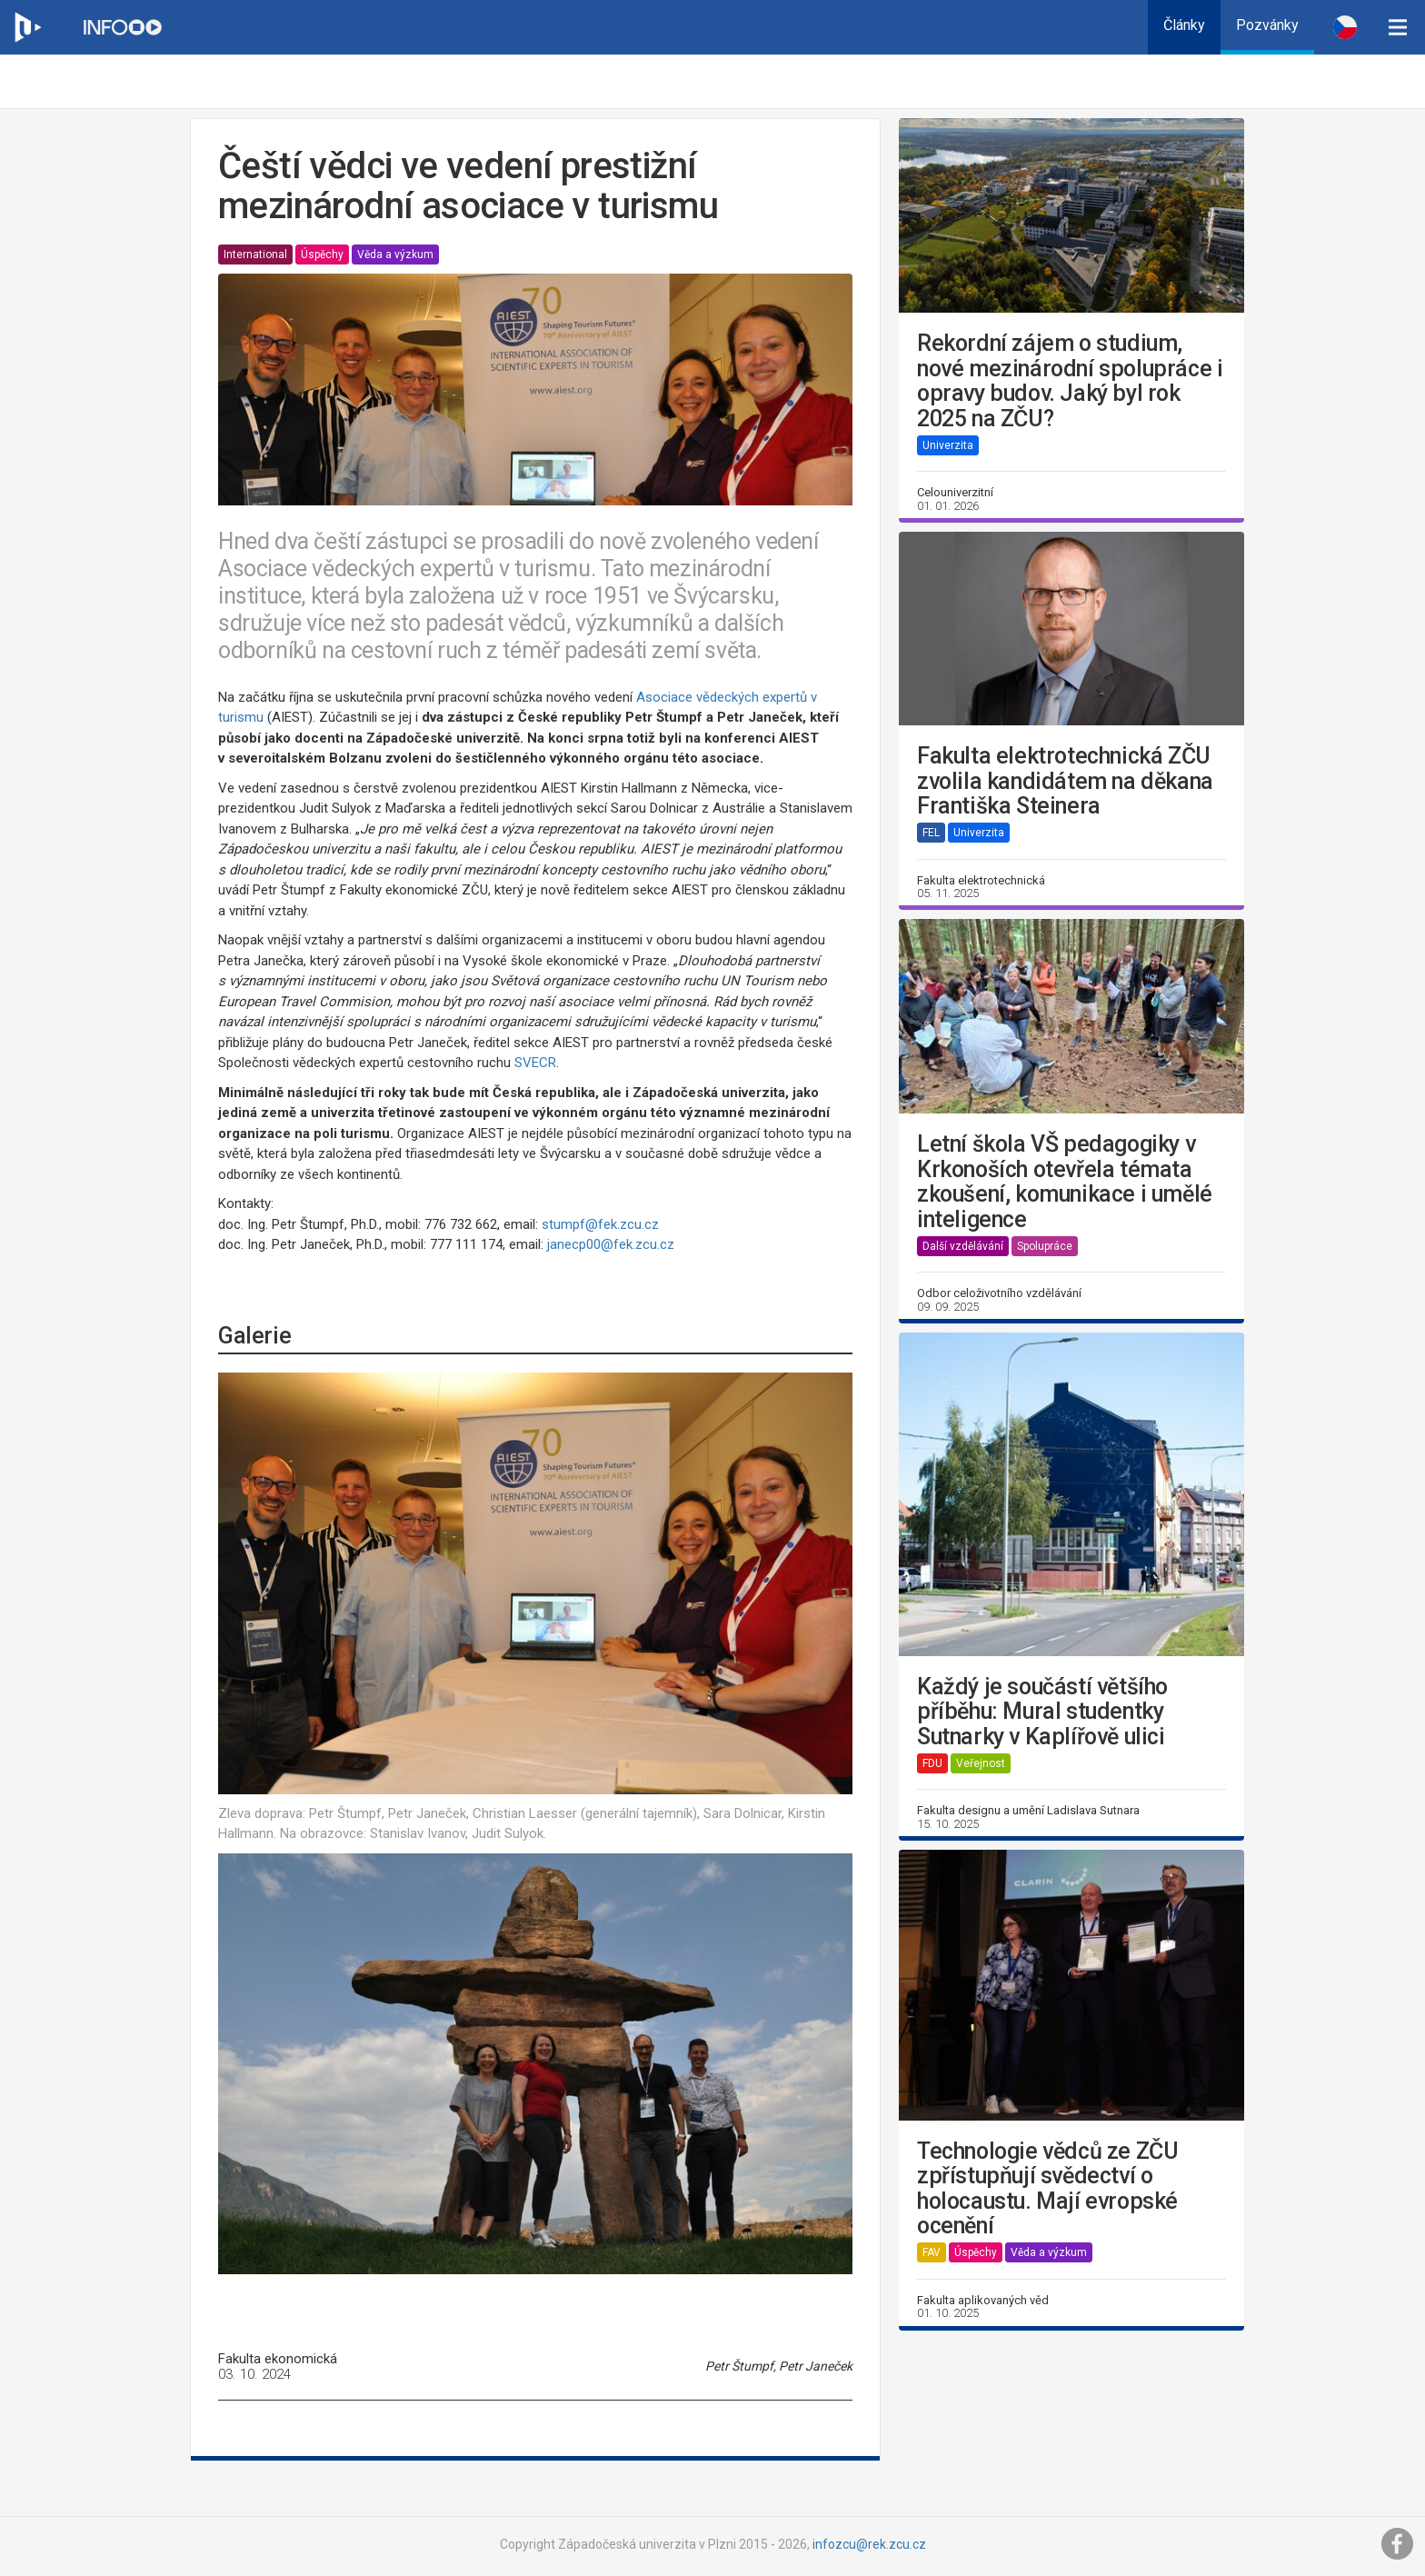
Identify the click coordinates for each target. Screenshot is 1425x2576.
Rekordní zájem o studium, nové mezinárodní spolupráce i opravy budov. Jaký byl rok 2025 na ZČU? (1069, 381)
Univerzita (947, 445)
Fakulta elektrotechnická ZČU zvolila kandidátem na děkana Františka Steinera (1065, 781)
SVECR (535, 1062)
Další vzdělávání (962, 1246)
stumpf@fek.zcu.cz (600, 1224)
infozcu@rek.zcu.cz (869, 2544)
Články (1184, 25)
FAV (931, 2252)
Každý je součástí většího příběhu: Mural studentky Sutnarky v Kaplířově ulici (1042, 1712)
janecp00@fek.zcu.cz (610, 1244)
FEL (931, 832)
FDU (932, 1763)
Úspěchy (322, 254)
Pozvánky (1267, 25)
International (255, 254)
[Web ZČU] (27, 27)
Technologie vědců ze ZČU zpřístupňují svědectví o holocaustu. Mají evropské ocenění (1047, 2189)
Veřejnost (980, 1763)
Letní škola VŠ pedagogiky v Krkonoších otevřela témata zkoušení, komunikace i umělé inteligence (1064, 1182)
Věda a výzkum (395, 254)
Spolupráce (1044, 1246)
